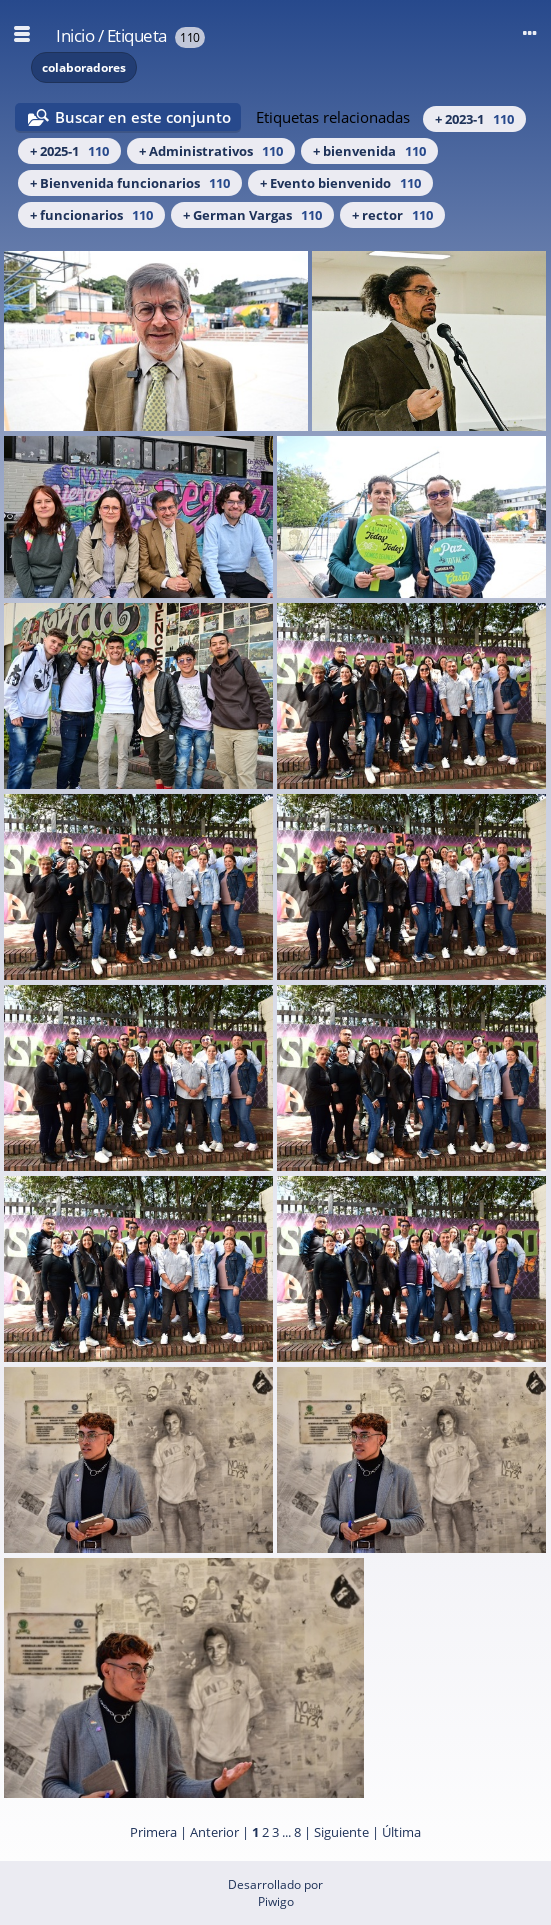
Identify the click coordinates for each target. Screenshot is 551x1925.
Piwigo (276, 1901)
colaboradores (84, 67)
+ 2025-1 (69, 151)
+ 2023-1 (474, 119)
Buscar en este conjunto (143, 117)
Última (401, 1832)
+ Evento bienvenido (340, 183)
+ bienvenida (369, 151)
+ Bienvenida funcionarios (130, 183)
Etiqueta (137, 35)
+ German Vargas (252, 215)
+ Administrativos (211, 151)
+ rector (392, 215)
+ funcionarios (91, 215)
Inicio (75, 35)
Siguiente (341, 1832)
